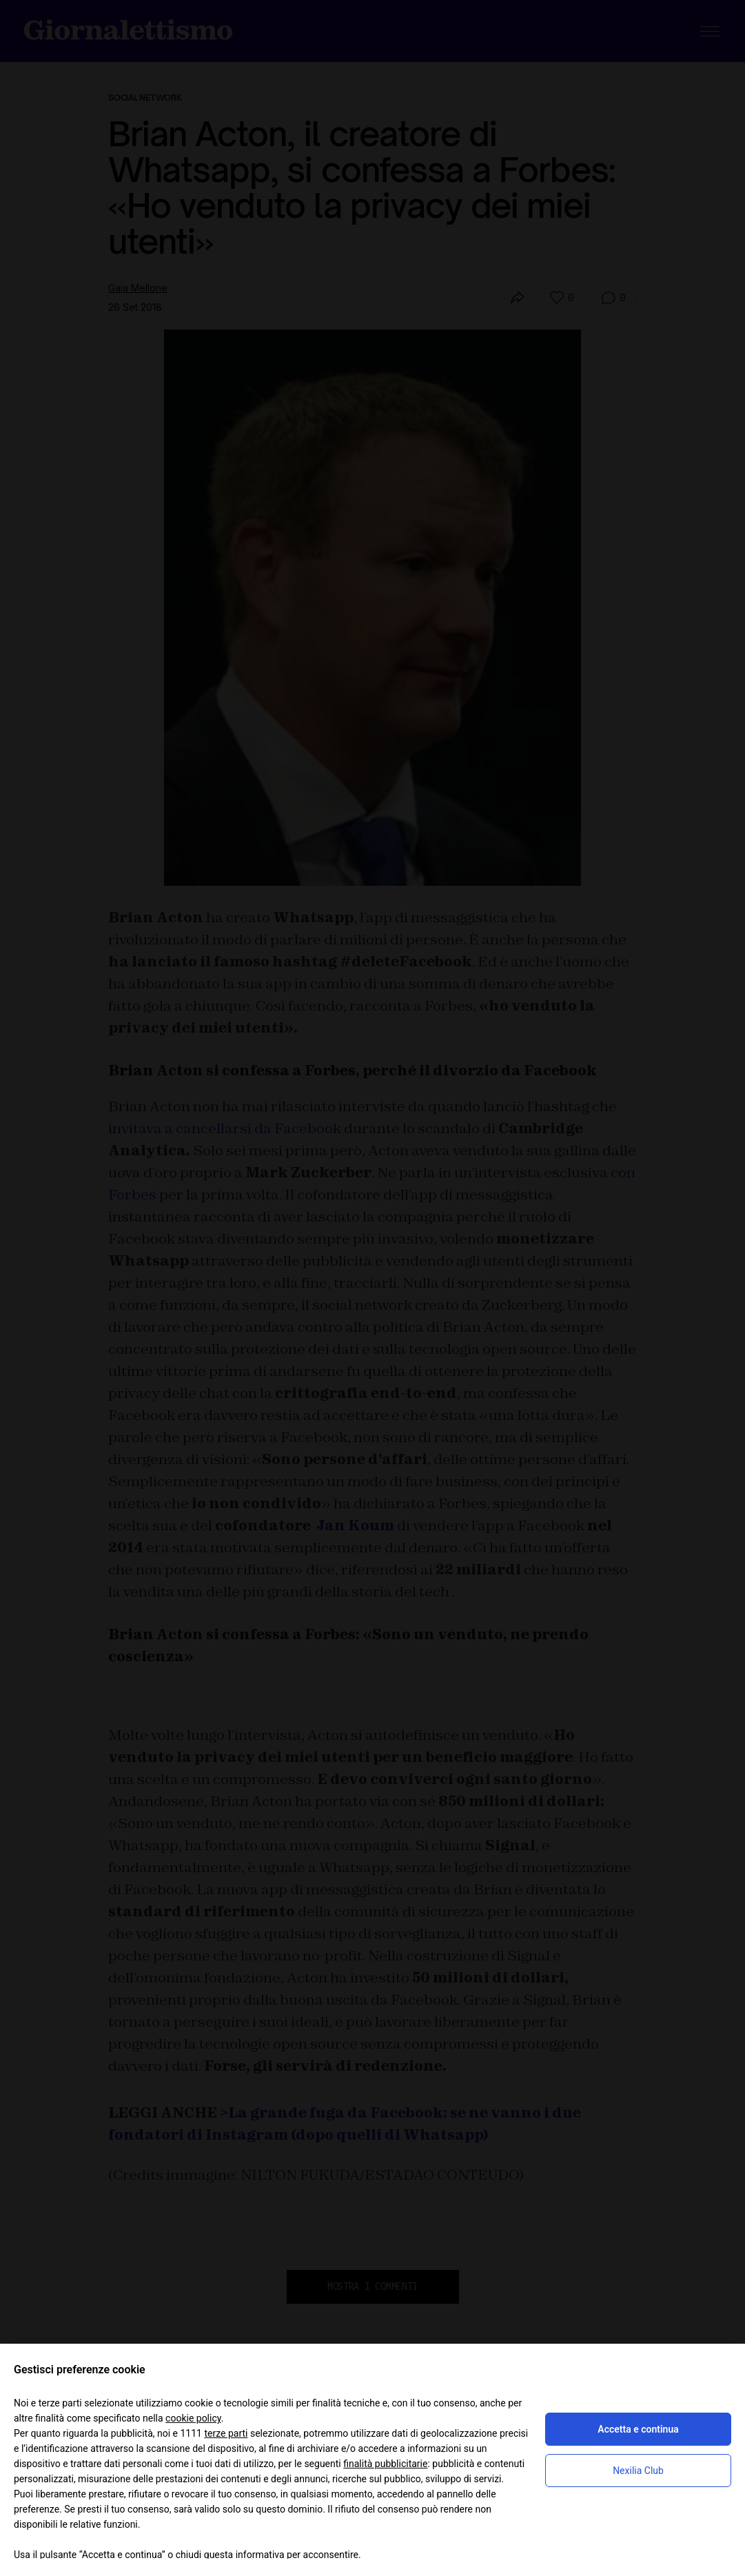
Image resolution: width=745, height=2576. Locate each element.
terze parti (225, 2433)
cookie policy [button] (193, 2418)
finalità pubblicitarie (385, 2463)
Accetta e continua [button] (638, 2429)
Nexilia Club (638, 2470)
